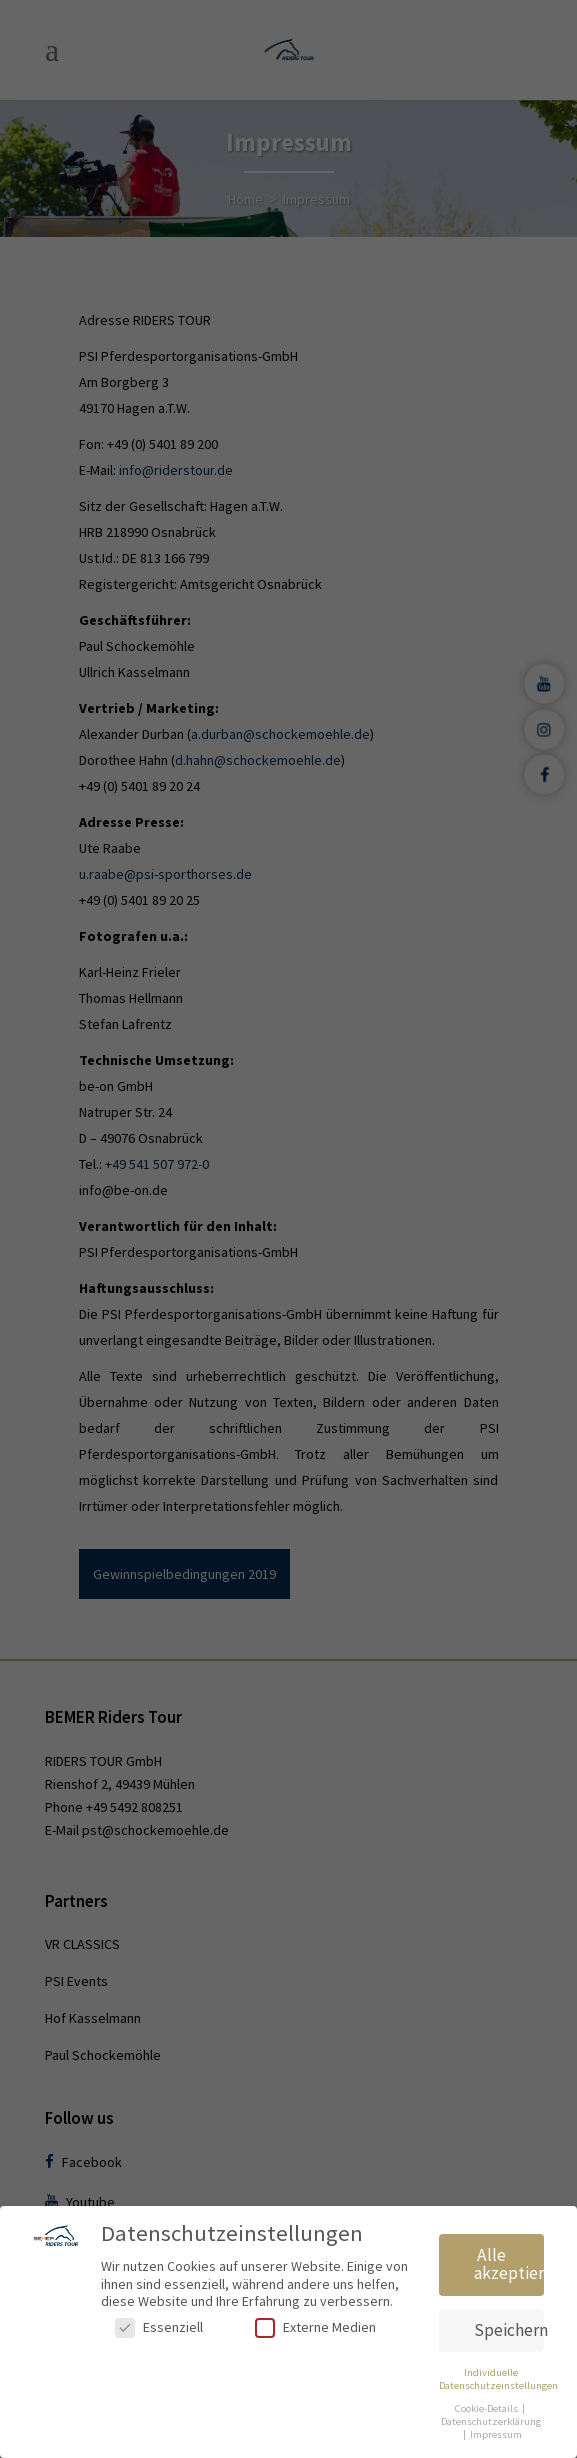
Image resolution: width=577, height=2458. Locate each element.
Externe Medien (315, 2327)
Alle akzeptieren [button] (509, 2264)
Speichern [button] (509, 2330)
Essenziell (159, 2327)
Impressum (496, 2434)
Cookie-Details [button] (487, 2408)
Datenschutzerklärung (491, 2421)
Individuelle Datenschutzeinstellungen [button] (498, 2379)
